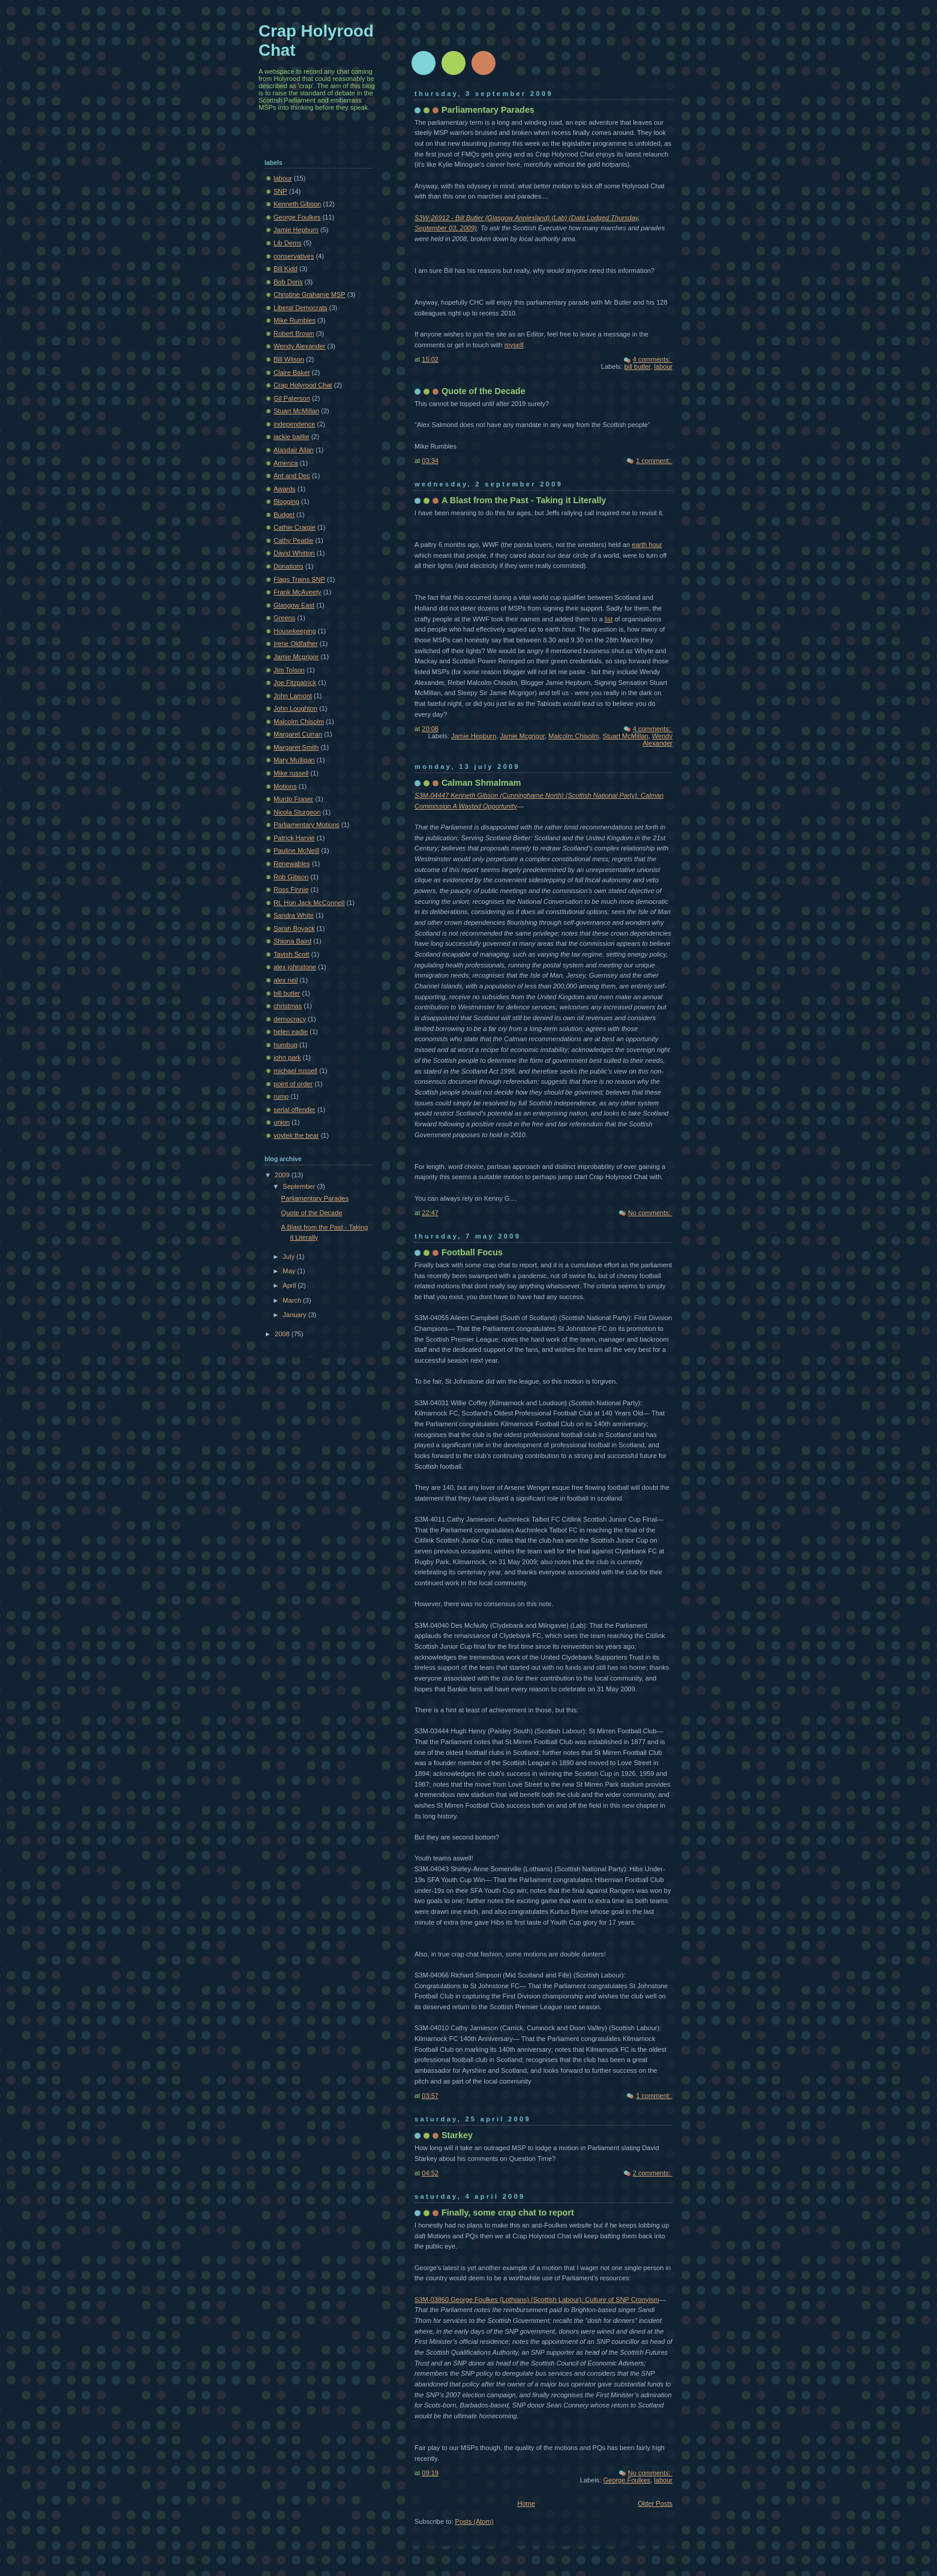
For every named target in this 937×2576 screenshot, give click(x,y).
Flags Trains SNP (299, 579)
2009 (283, 1175)
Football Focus (472, 1252)
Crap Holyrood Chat (303, 385)
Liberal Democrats (301, 307)
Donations (289, 566)
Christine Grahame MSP (310, 294)
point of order (293, 1083)
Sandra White (294, 915)
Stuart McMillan (625, 736)
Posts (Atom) (474, 2521)
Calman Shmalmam (481, 782)
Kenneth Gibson (297, 204)
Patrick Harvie (294, 837)
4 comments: (652, 359)
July (289, 1256)
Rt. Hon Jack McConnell (309, 902)
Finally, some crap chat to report (508, 2212)
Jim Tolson (289, 670)
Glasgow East (294, 605)
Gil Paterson (292, 398)
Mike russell (291, 773)
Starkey (457, 2135)
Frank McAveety (298, 592)
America (286, 463)
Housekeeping (295, 631)
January (295, 1314)
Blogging (286, 501)
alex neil (286, 980)
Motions (285, 786)
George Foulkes (627, 2480)
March (293, 1300)
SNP (280, 191)
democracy (290, 1019)
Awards (285, 488)
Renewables (292, 863)
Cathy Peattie (293, 540)
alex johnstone (295, 966)
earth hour (647, 544)
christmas (288, 1005)
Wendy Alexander (657, 739)
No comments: (650, 1212)
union (282, 1122)
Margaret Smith (296, 747)
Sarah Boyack (294, 928)
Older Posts (655, 2503)
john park (287, 1057)
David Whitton (294, 553)
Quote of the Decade (483, 391)
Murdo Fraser (293, 798)
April (290, 1285)
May (290, 1271)
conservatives (294, 256)
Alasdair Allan (294, 449)
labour (663, 366)
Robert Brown (294, 333)
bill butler (637, 366)
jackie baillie (292, 436)
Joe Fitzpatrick (295, 682)
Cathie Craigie (295, 527)
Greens (284, 617)
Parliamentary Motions (307, 824)
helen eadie (291, 1031)
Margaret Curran (298, 734)
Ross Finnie (291, 889)
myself (514, 344)
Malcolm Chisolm (573, 736)
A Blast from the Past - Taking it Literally (524, 500)
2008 (283, 1333)
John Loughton (295, 708)
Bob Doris (288, 281)
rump (281, 1096)
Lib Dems (288, 243)
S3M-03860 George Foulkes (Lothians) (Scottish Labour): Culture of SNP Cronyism (537, 2299)
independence (294, 424)
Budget (284, 514)
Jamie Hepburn (473, 736)
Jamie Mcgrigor (522, 736)
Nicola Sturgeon (297, 812)
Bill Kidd (286, 268)
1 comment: (654, 460)
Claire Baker (292, 372)
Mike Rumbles (295, 320)
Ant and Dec (292, 475)
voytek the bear (296, 1135)
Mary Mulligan (294, 760)
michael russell (295, 1070)
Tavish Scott (292, 954)
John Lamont (293, 695)
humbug (286, 1044)
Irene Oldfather (296, 643)
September (300, 1186)
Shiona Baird (292, 941)
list (609, 619)
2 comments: (652, 2173)
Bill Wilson (289, 359)
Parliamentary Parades (488, 110)
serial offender (295, 1109)
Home (525, 2503)
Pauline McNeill (296, 850)
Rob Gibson (291, 876)
